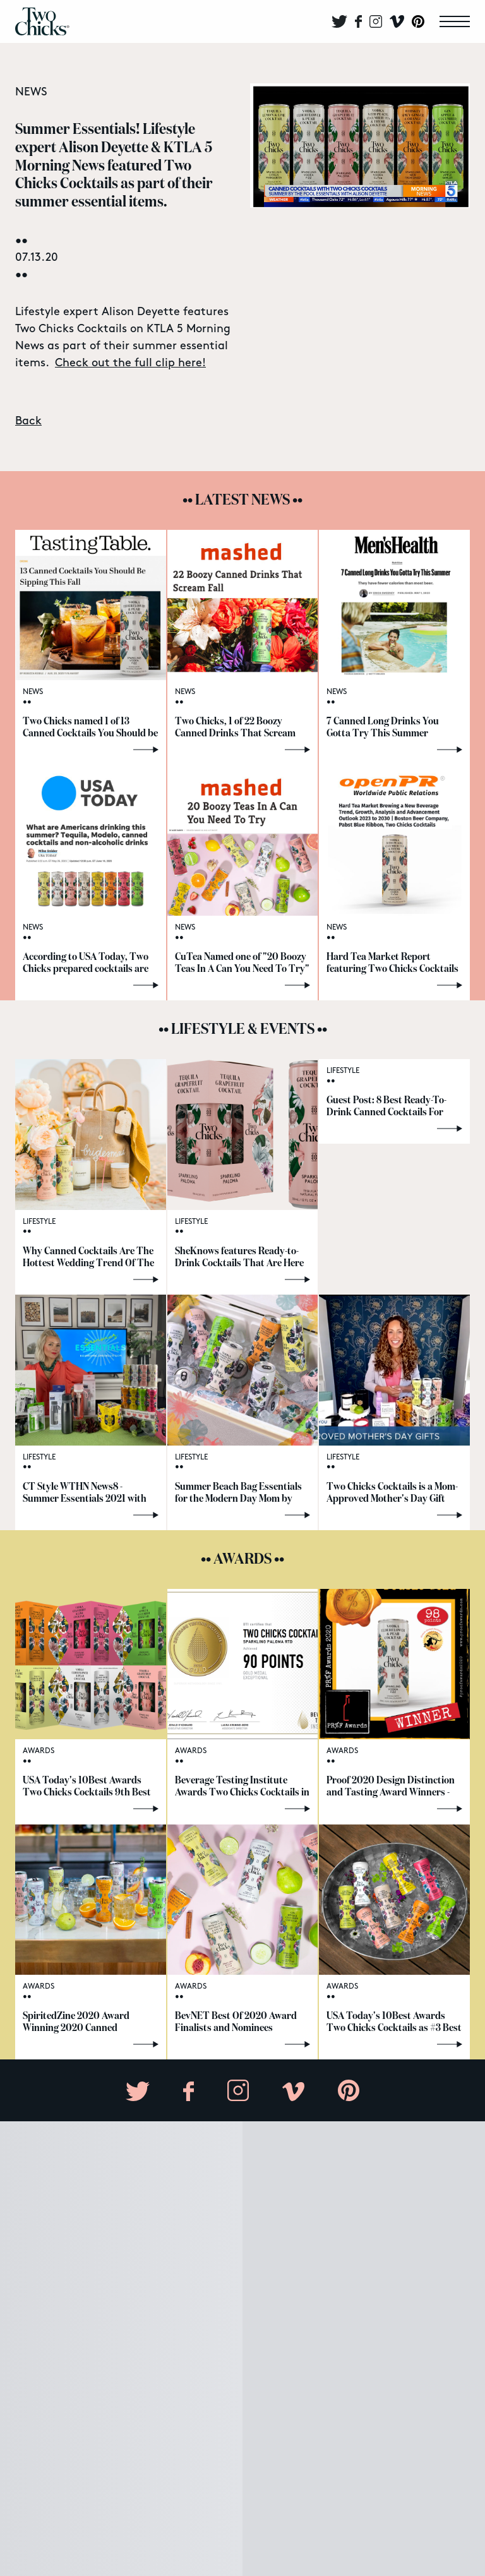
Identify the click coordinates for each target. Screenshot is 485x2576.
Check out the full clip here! (130, 362)
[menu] (455, 21)
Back (28, 421)
